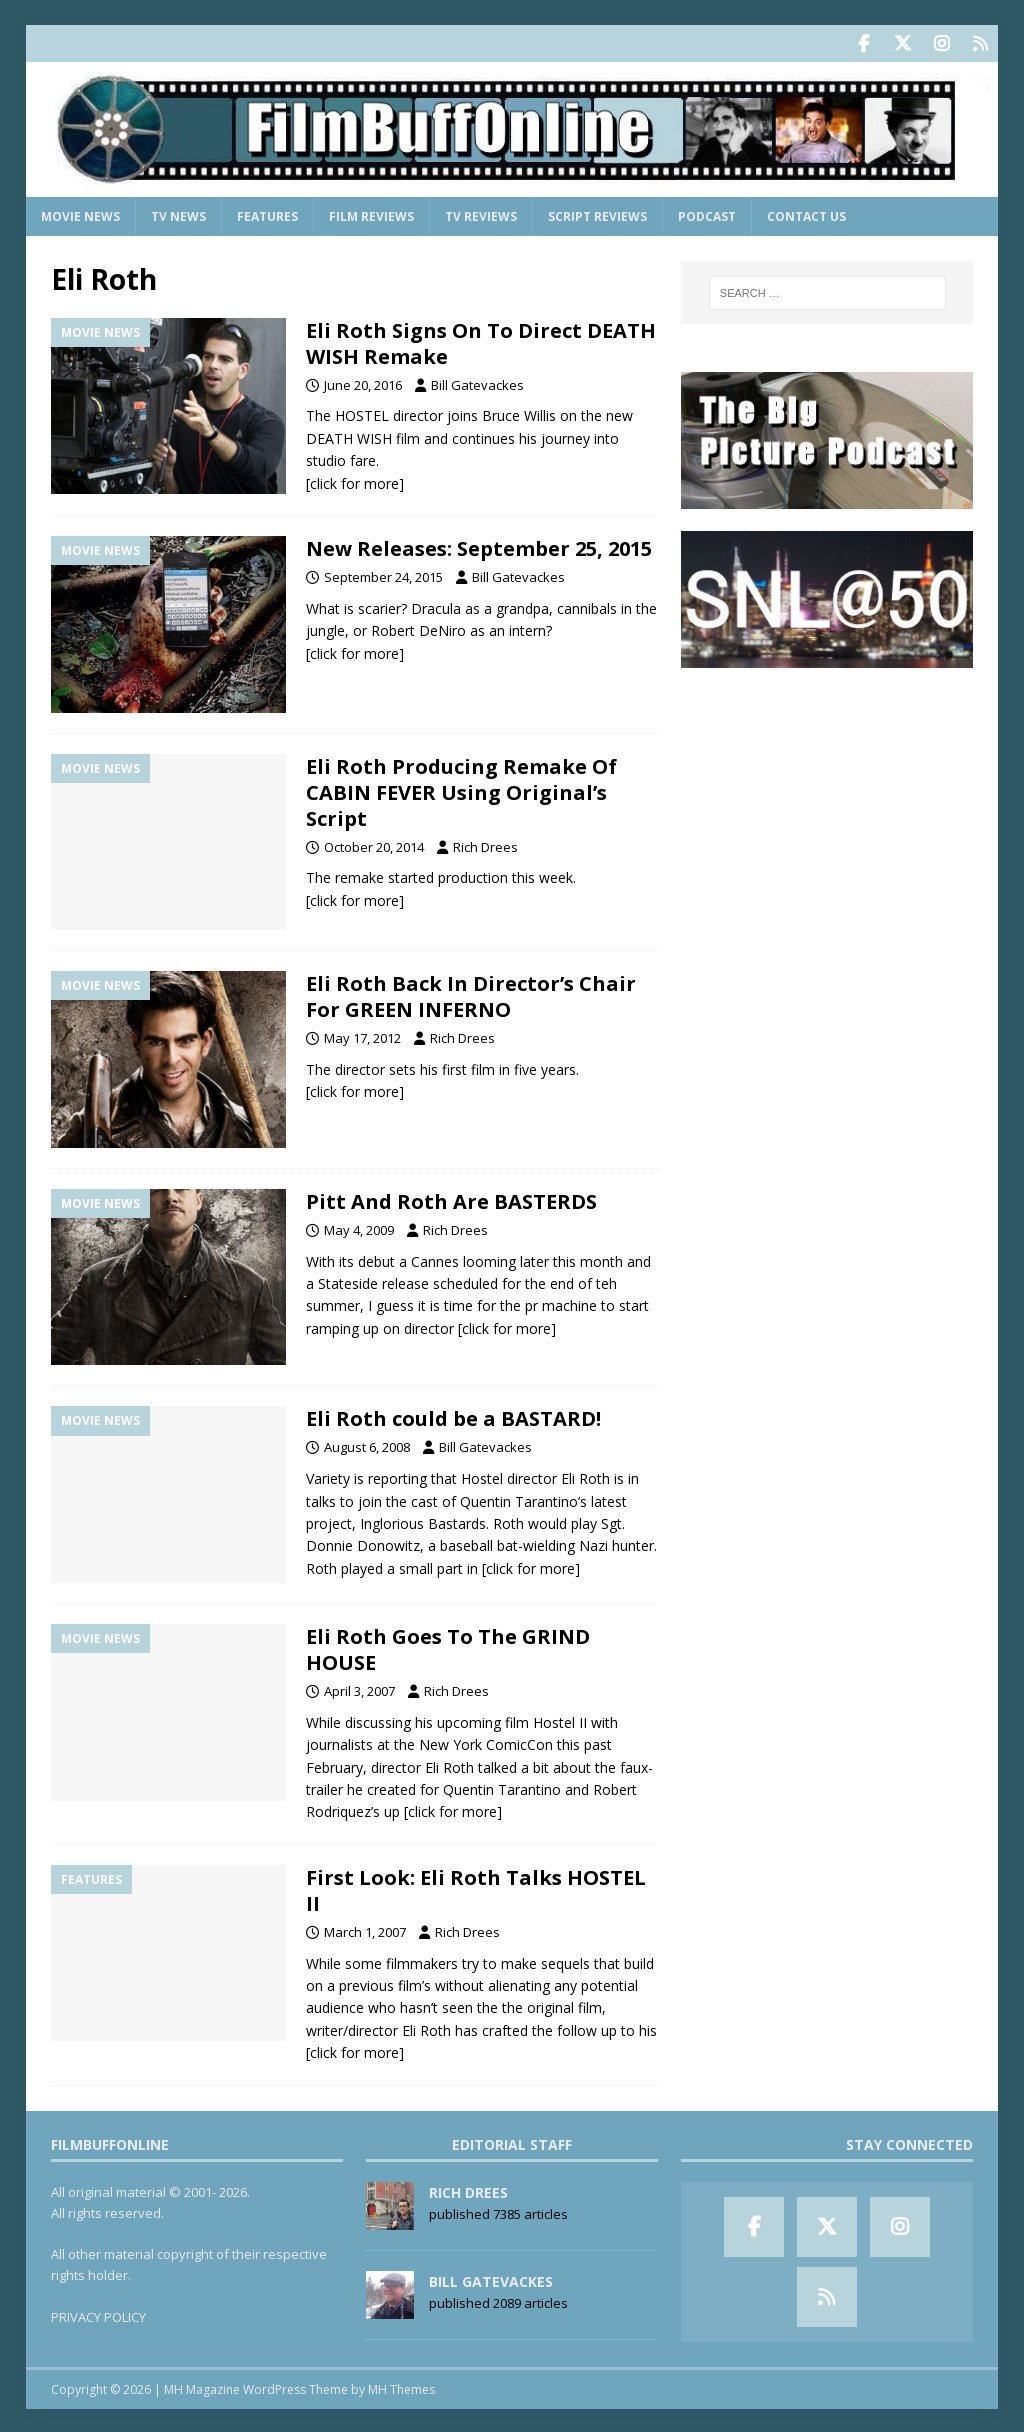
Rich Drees (485, 845)
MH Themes (401, 2387)
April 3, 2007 (359, 1689)
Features (267, 214)
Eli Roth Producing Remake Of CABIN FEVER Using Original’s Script (461, 790)
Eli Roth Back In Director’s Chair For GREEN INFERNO (471, 994)
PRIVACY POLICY (98, 2315)
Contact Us (806, 214)
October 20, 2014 (374, 845)
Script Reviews (597, 214)
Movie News (80, 214)
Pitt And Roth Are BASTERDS (451, 1199)
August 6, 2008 (367, 1445)
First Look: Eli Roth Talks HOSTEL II (476, 1888)
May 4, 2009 (359, 1228)
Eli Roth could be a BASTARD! (453, 1416)
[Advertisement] (827, 814)
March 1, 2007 (365, 1930)
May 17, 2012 (362, 1036)
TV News (178, 214)
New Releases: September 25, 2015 (479, 546)
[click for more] (355, 481)
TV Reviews (481, 214)
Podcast (707, 214)
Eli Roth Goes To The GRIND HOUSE (448, 1647)
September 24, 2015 (383, 575)
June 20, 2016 (363, 383)
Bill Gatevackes (477, 383)
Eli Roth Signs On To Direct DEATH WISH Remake (481, 341)
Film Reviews (371, 214)
